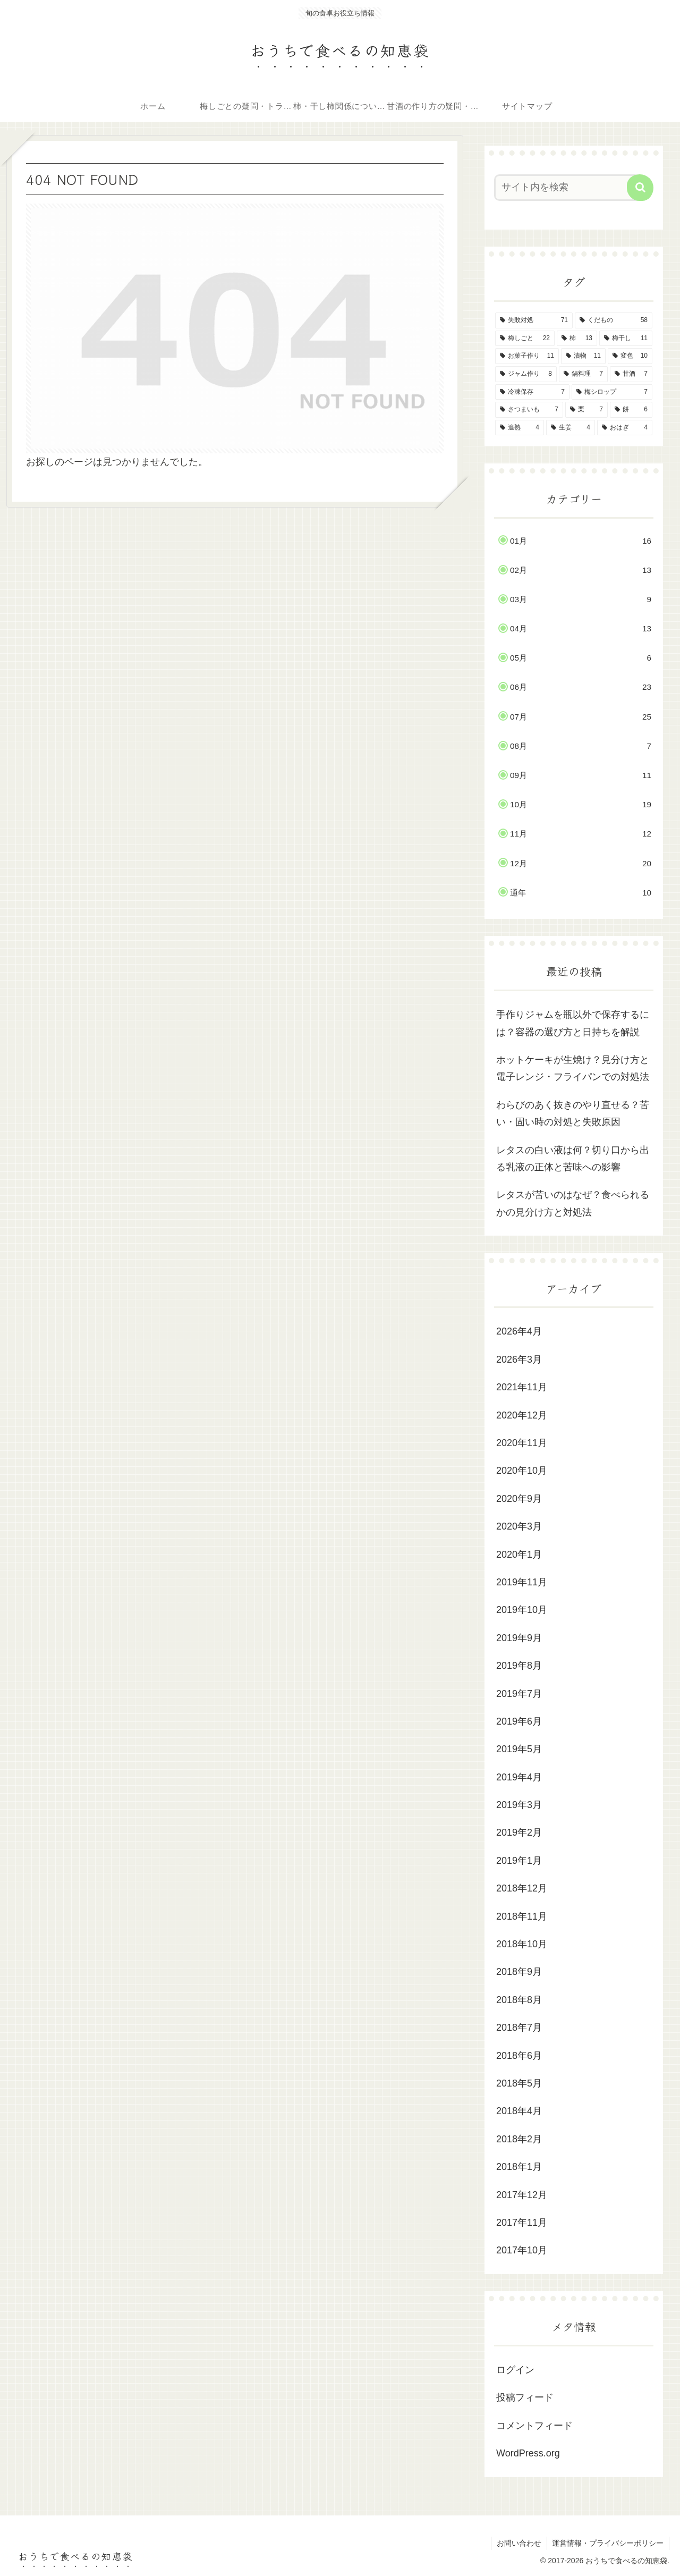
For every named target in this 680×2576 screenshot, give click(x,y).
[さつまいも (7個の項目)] (529, 410)
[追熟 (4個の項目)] (519, 428)
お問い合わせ (518, 2543)
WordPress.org (528, 2453)
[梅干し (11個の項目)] (625, 339)
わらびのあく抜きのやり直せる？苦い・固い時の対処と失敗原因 (572, 1113)
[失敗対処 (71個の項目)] (534, 320)
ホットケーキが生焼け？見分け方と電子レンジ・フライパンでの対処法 (572, 1068)
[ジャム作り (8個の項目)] (526, 374)
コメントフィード (534, 2425)
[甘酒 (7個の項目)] (631, 374)
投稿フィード (525, 2397)
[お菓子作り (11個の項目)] (527, 356)
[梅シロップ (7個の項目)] (612, 392)
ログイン (515, 2369)
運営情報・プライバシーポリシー (608, 2543)
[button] (640, 187)
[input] (567, 187)
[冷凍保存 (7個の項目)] (532, 392)
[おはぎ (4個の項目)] (624, 428)
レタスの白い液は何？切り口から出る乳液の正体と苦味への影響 (572, 1158)
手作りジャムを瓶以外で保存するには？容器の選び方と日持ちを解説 (572, 1023)
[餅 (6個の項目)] (631, 410)
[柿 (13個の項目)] (577, 339)
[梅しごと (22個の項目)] (525, 339)
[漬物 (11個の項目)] (583, 356)
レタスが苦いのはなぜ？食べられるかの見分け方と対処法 (572, 1203)
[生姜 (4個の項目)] (570, 428)
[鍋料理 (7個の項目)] (583, 374)
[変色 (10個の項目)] (630, 356)
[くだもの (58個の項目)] (613, 320)
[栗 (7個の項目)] (586, 410)
